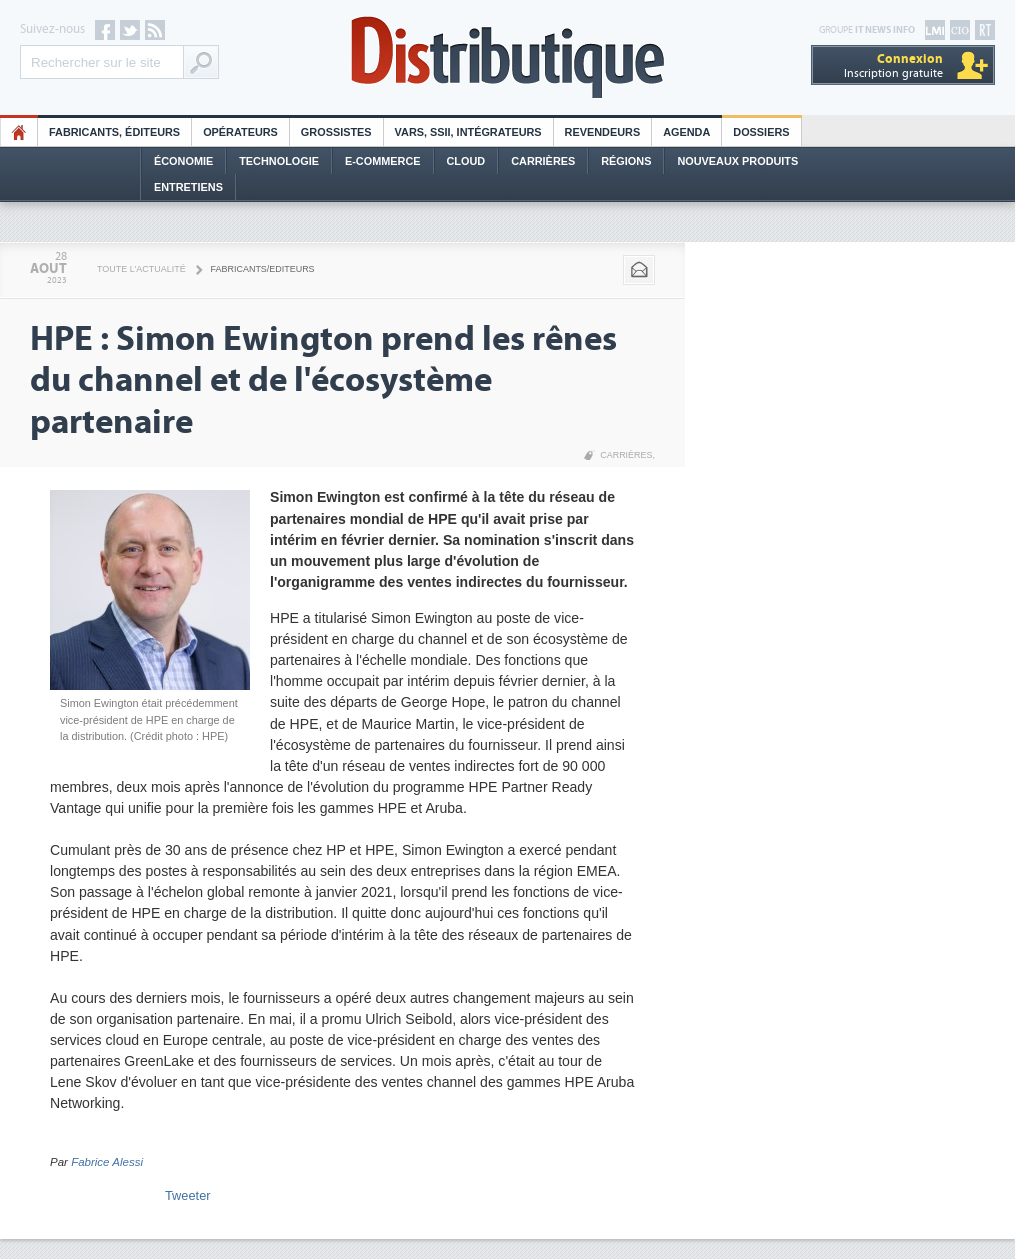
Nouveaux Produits (737, 161)
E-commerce (383, 161)
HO (19, 132)
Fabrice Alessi (107, 1162)
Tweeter (188, 1195)
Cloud (466, 161)
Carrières (543, 161)
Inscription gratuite (893, 65)
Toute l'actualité (141, 269)
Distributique (508, 57)
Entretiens (188, 187)
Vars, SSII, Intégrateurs (468, 132)
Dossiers (761, 132)
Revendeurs (603, 132)
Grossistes (336, 132)
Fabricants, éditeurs (114, 132)
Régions (626, 161)
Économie (183, 161)
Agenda (686, 132)
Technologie (279, 161)
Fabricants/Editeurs (263, 269)
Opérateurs (240, 132)
